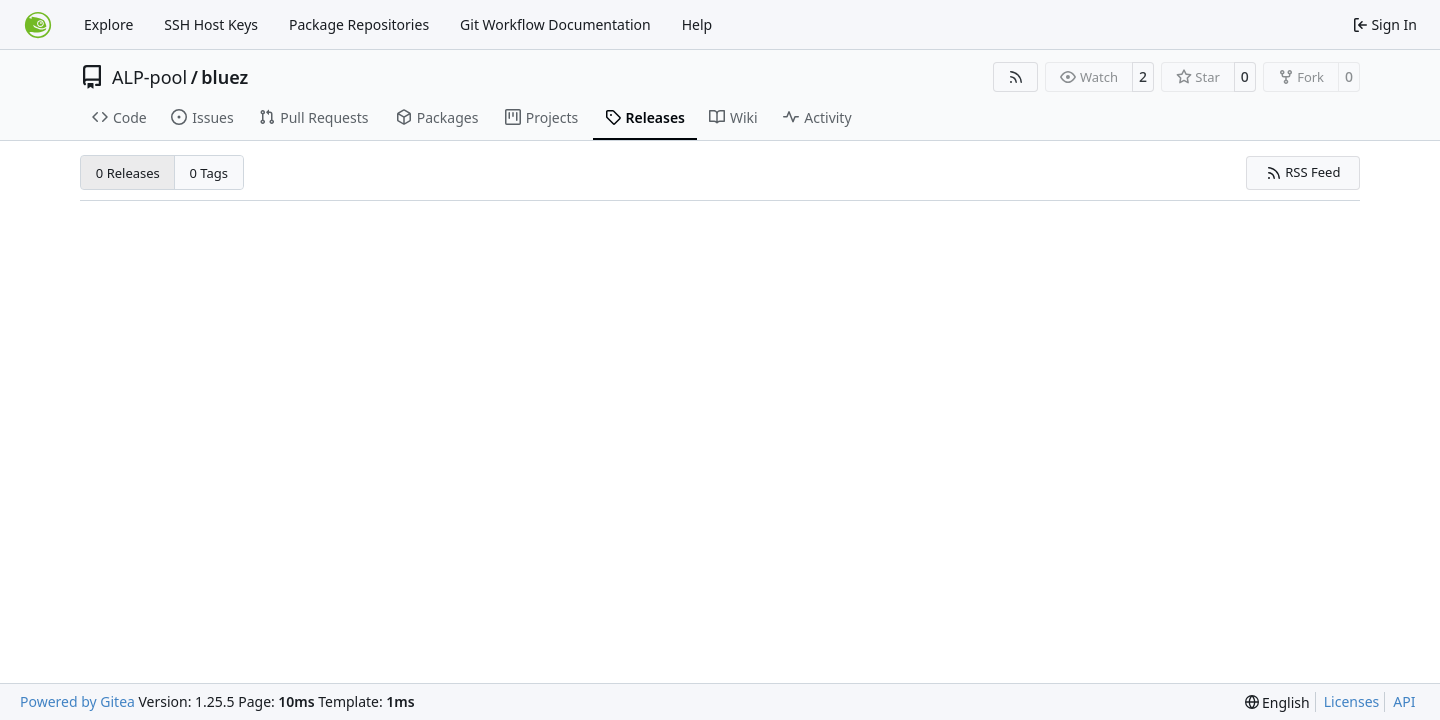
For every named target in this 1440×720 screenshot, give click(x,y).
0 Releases (128, 173)
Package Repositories (359, 24)
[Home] (38, 25)
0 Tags (209, 173)
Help (697, 24)
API (1404, 701)
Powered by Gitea (77, 701)
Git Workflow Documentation (555, 24)
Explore (108, 24)
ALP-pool (149, 77)
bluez (224, 77)
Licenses (1352, 701)
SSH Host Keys (211, 24)
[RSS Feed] (1016, 77)
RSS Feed (1303, 172)
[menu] (1277, 702)
